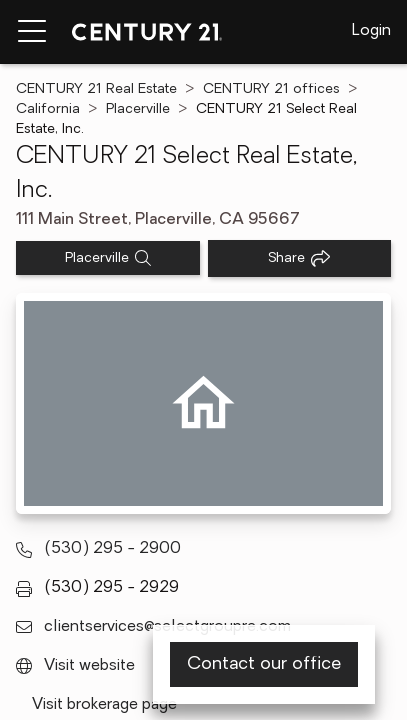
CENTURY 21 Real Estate (96, 89)
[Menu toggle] (32, 32)
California (48, 109)
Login (371, 31)
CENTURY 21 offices (271, 89)
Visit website (89, 666)
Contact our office (264, 664)
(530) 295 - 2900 (112, 549)
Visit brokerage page (104, 705)
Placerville (138, 109)
